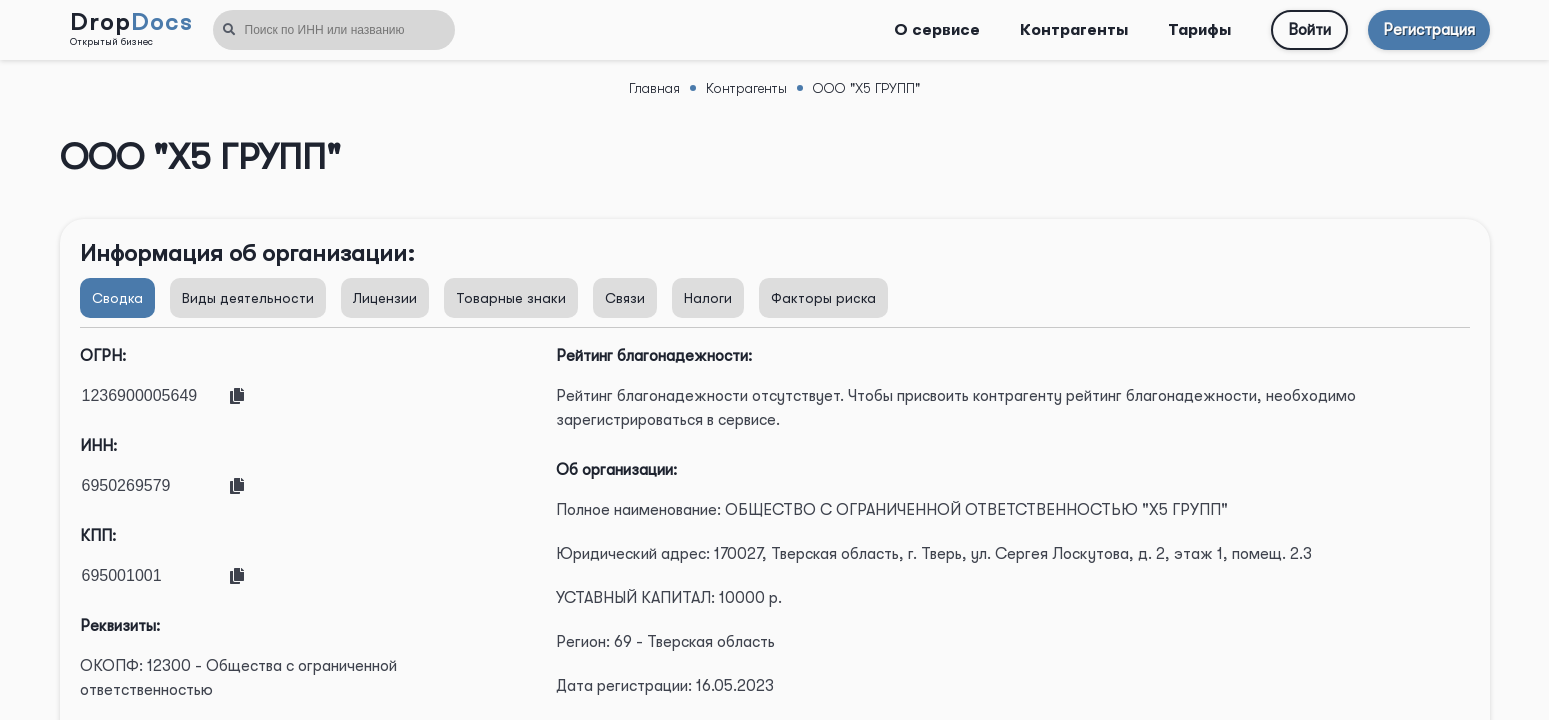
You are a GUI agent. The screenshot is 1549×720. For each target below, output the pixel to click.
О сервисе (937, 30)
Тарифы (1199, 30)
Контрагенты (1074, 30)
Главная (654, 88)
